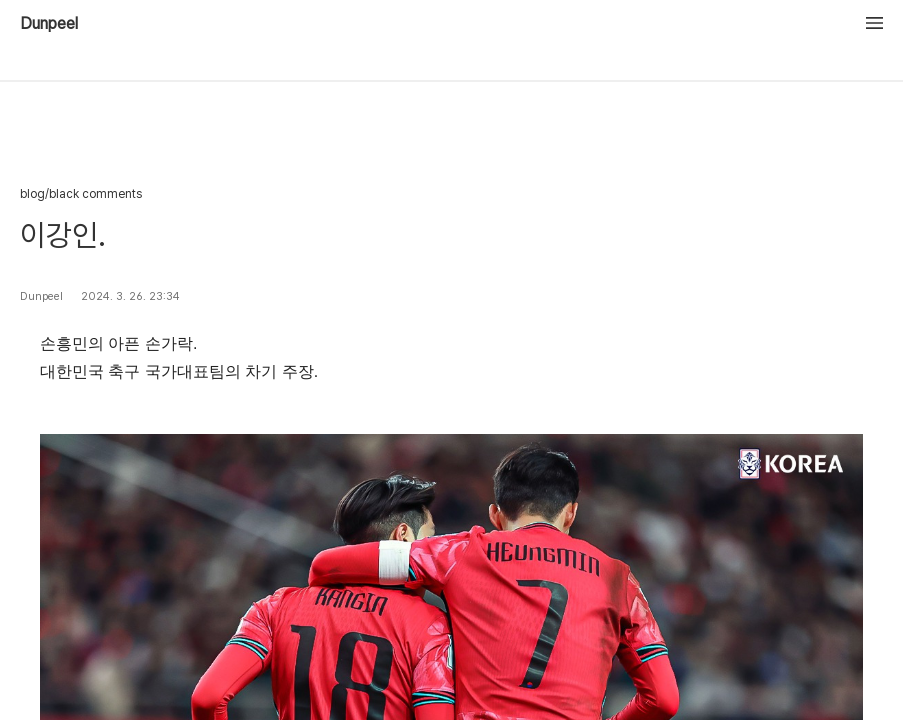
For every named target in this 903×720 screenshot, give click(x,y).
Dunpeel (49, 24)
